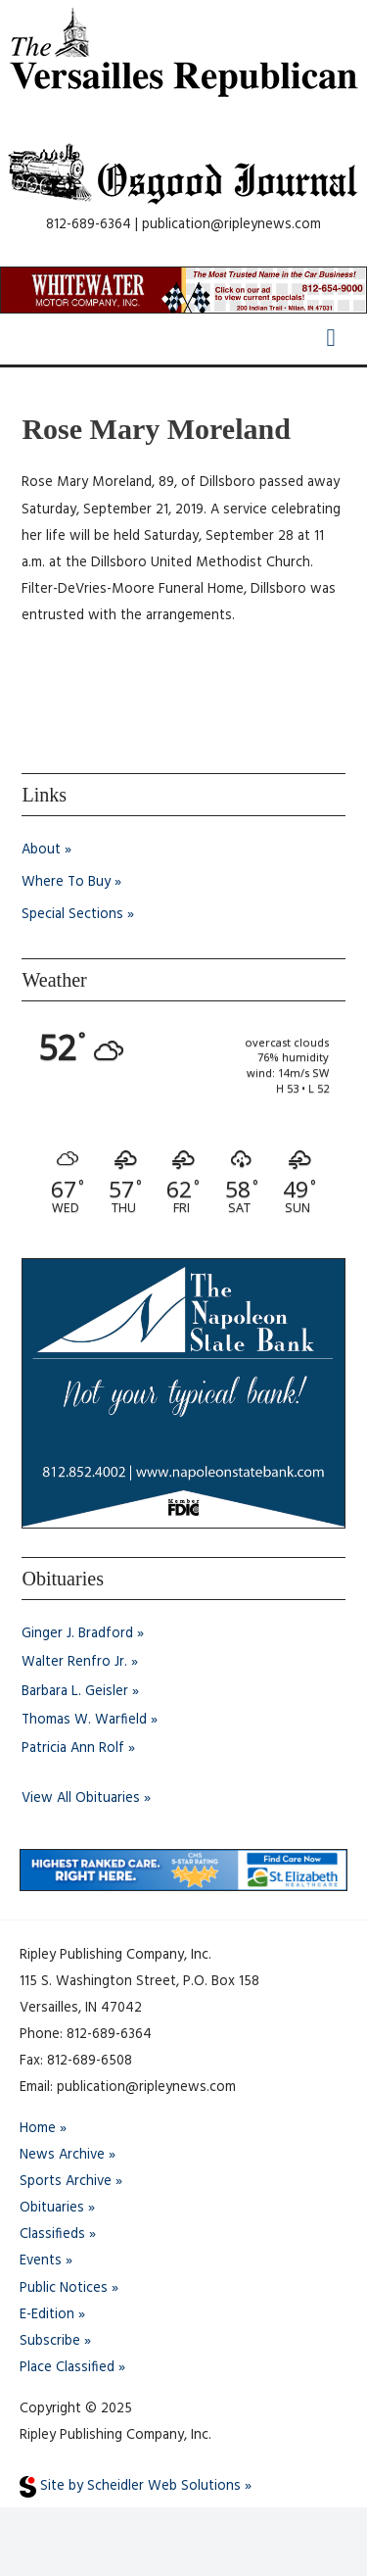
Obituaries (52, 2208)
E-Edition (47, 2315)
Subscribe (50, 2341)
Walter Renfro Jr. (74, 1662)
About (41, 850)
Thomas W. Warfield (84, 1720)
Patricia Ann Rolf (73, 1748)
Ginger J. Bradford (77, 1634)
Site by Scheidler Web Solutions (130, 2486)
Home (38, 2128)
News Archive (62, 2155)
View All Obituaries (81, 1798)
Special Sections (72, 914)
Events (41, 2261)
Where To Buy (66, 882)
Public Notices (64, 2288)
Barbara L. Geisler (75, 1691)
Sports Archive (66, 2181)
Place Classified (67, 2368)
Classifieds (52, 2234)
